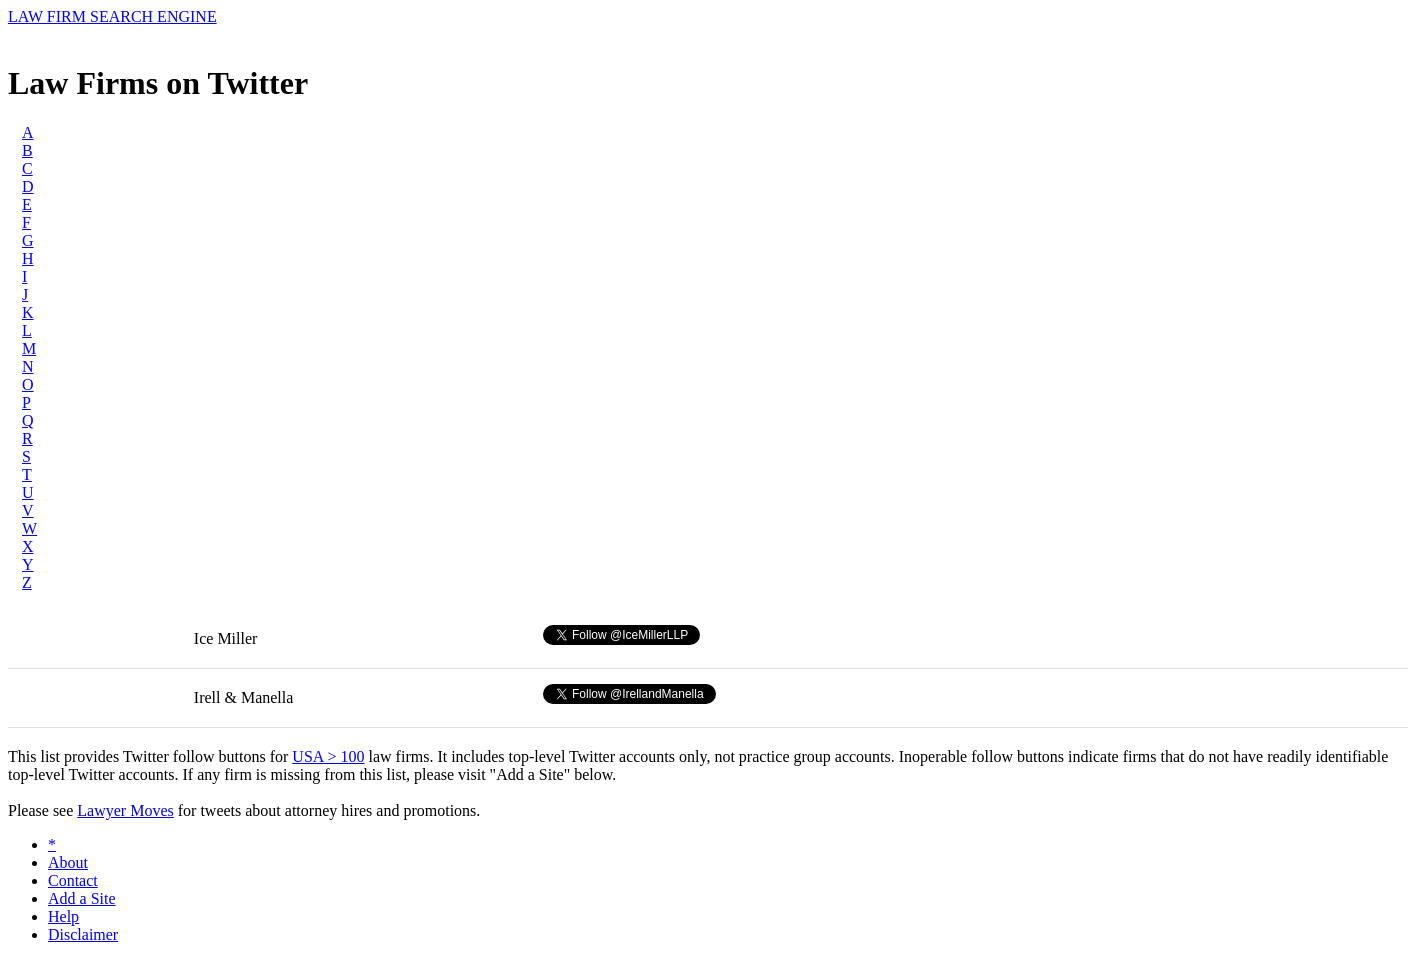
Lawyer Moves (125, 810)
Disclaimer (83, 934)
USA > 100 (328, 756)
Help (63, 916)
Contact (73, 880)
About (68, 862)
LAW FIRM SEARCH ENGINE (112, 16)
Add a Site (82, 898)
